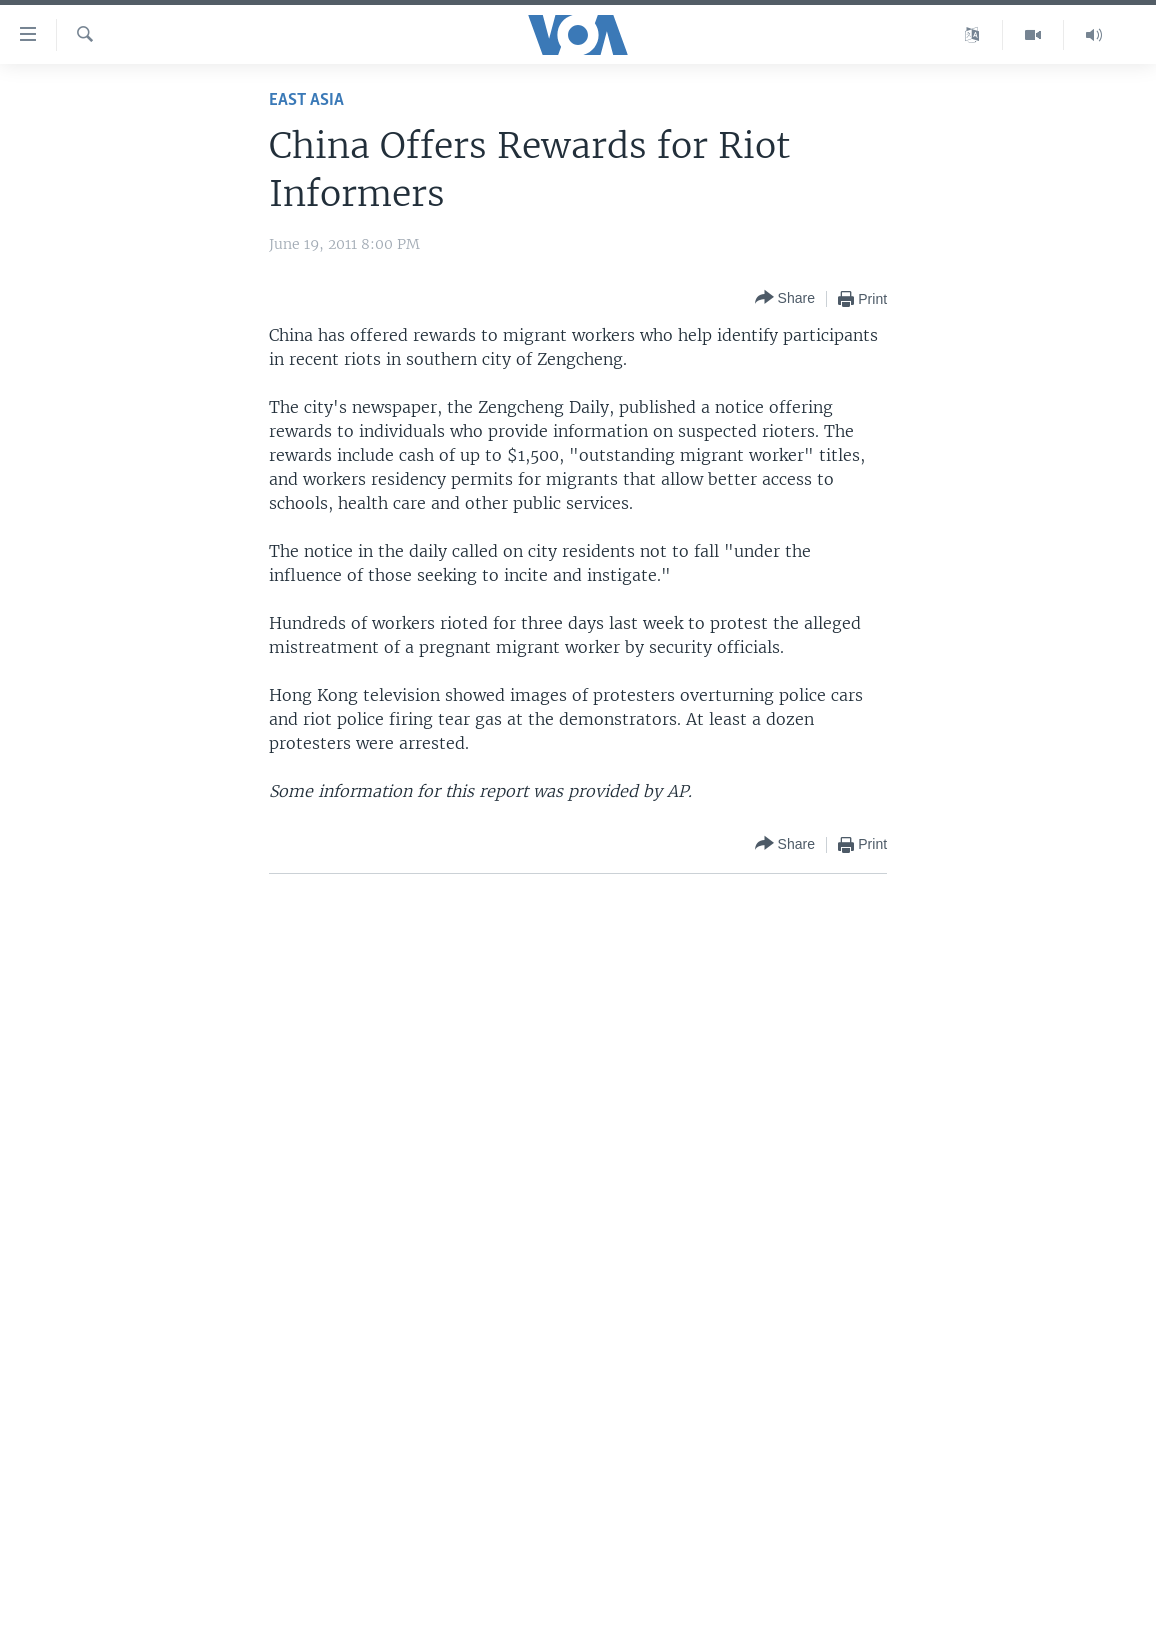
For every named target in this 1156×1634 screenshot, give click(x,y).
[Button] (785, 298)
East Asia (306, 100)
